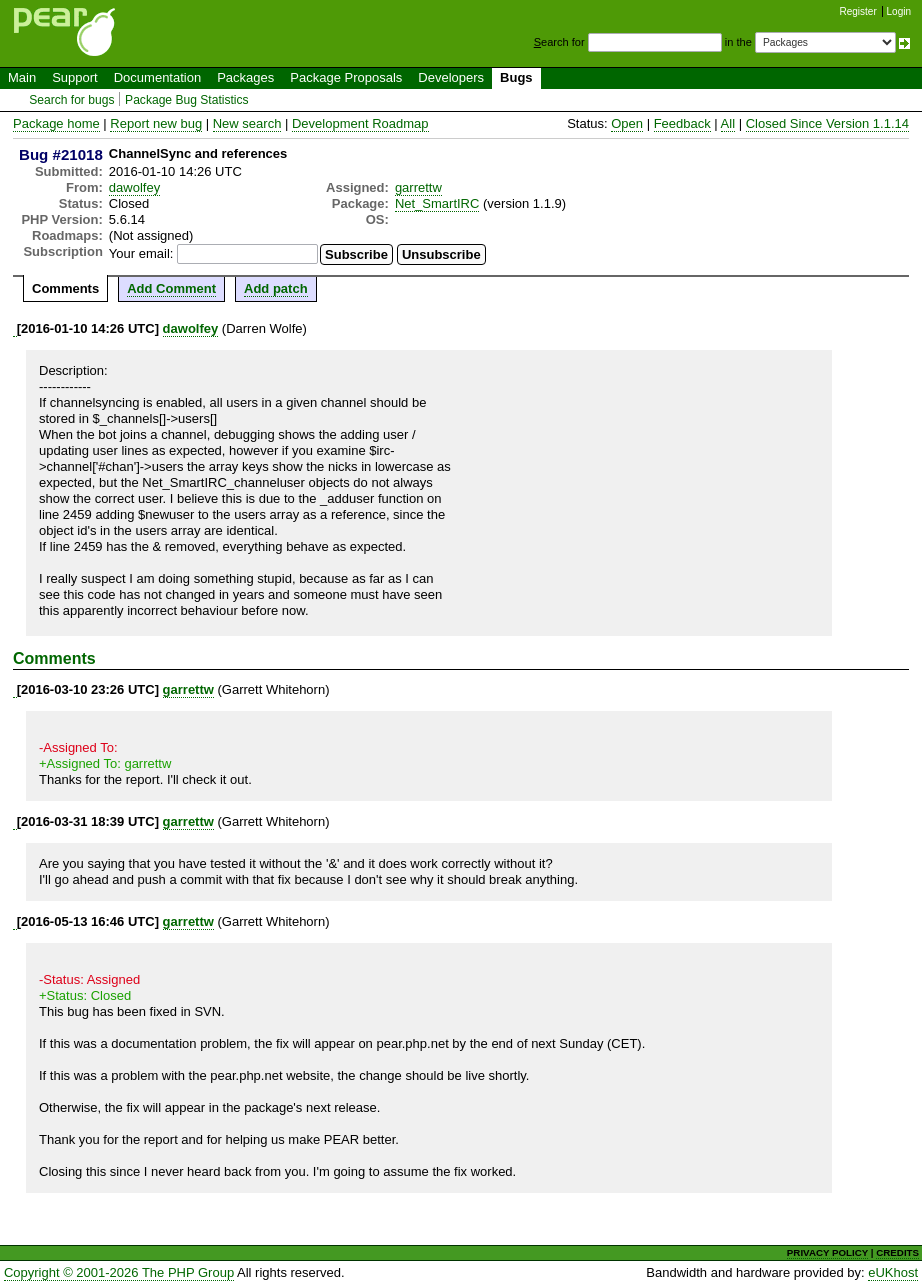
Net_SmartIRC (437, 203)
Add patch (276, 288)
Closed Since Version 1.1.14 (827, 123)
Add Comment (171, 288)
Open (627, 123)
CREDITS (897, 1252)
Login (899, 11)
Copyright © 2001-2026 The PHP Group (119, 1272)
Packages (245, 77)
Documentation (157, 77)
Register (858, 11)
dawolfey (134, 187)
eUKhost (893, 1272)
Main (22, 77)
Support (75, 77)
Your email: (141, 253)
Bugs (516, 77)
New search (247, 123)
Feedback (682, 123)
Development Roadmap (360, 123)
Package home (56, 123)
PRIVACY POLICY (827, 1252)
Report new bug (156, 123)
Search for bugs (71, 100)
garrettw (418, 187)
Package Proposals (346, 77)
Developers (451, 77)
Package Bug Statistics (187, 100)
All (728, 123)
